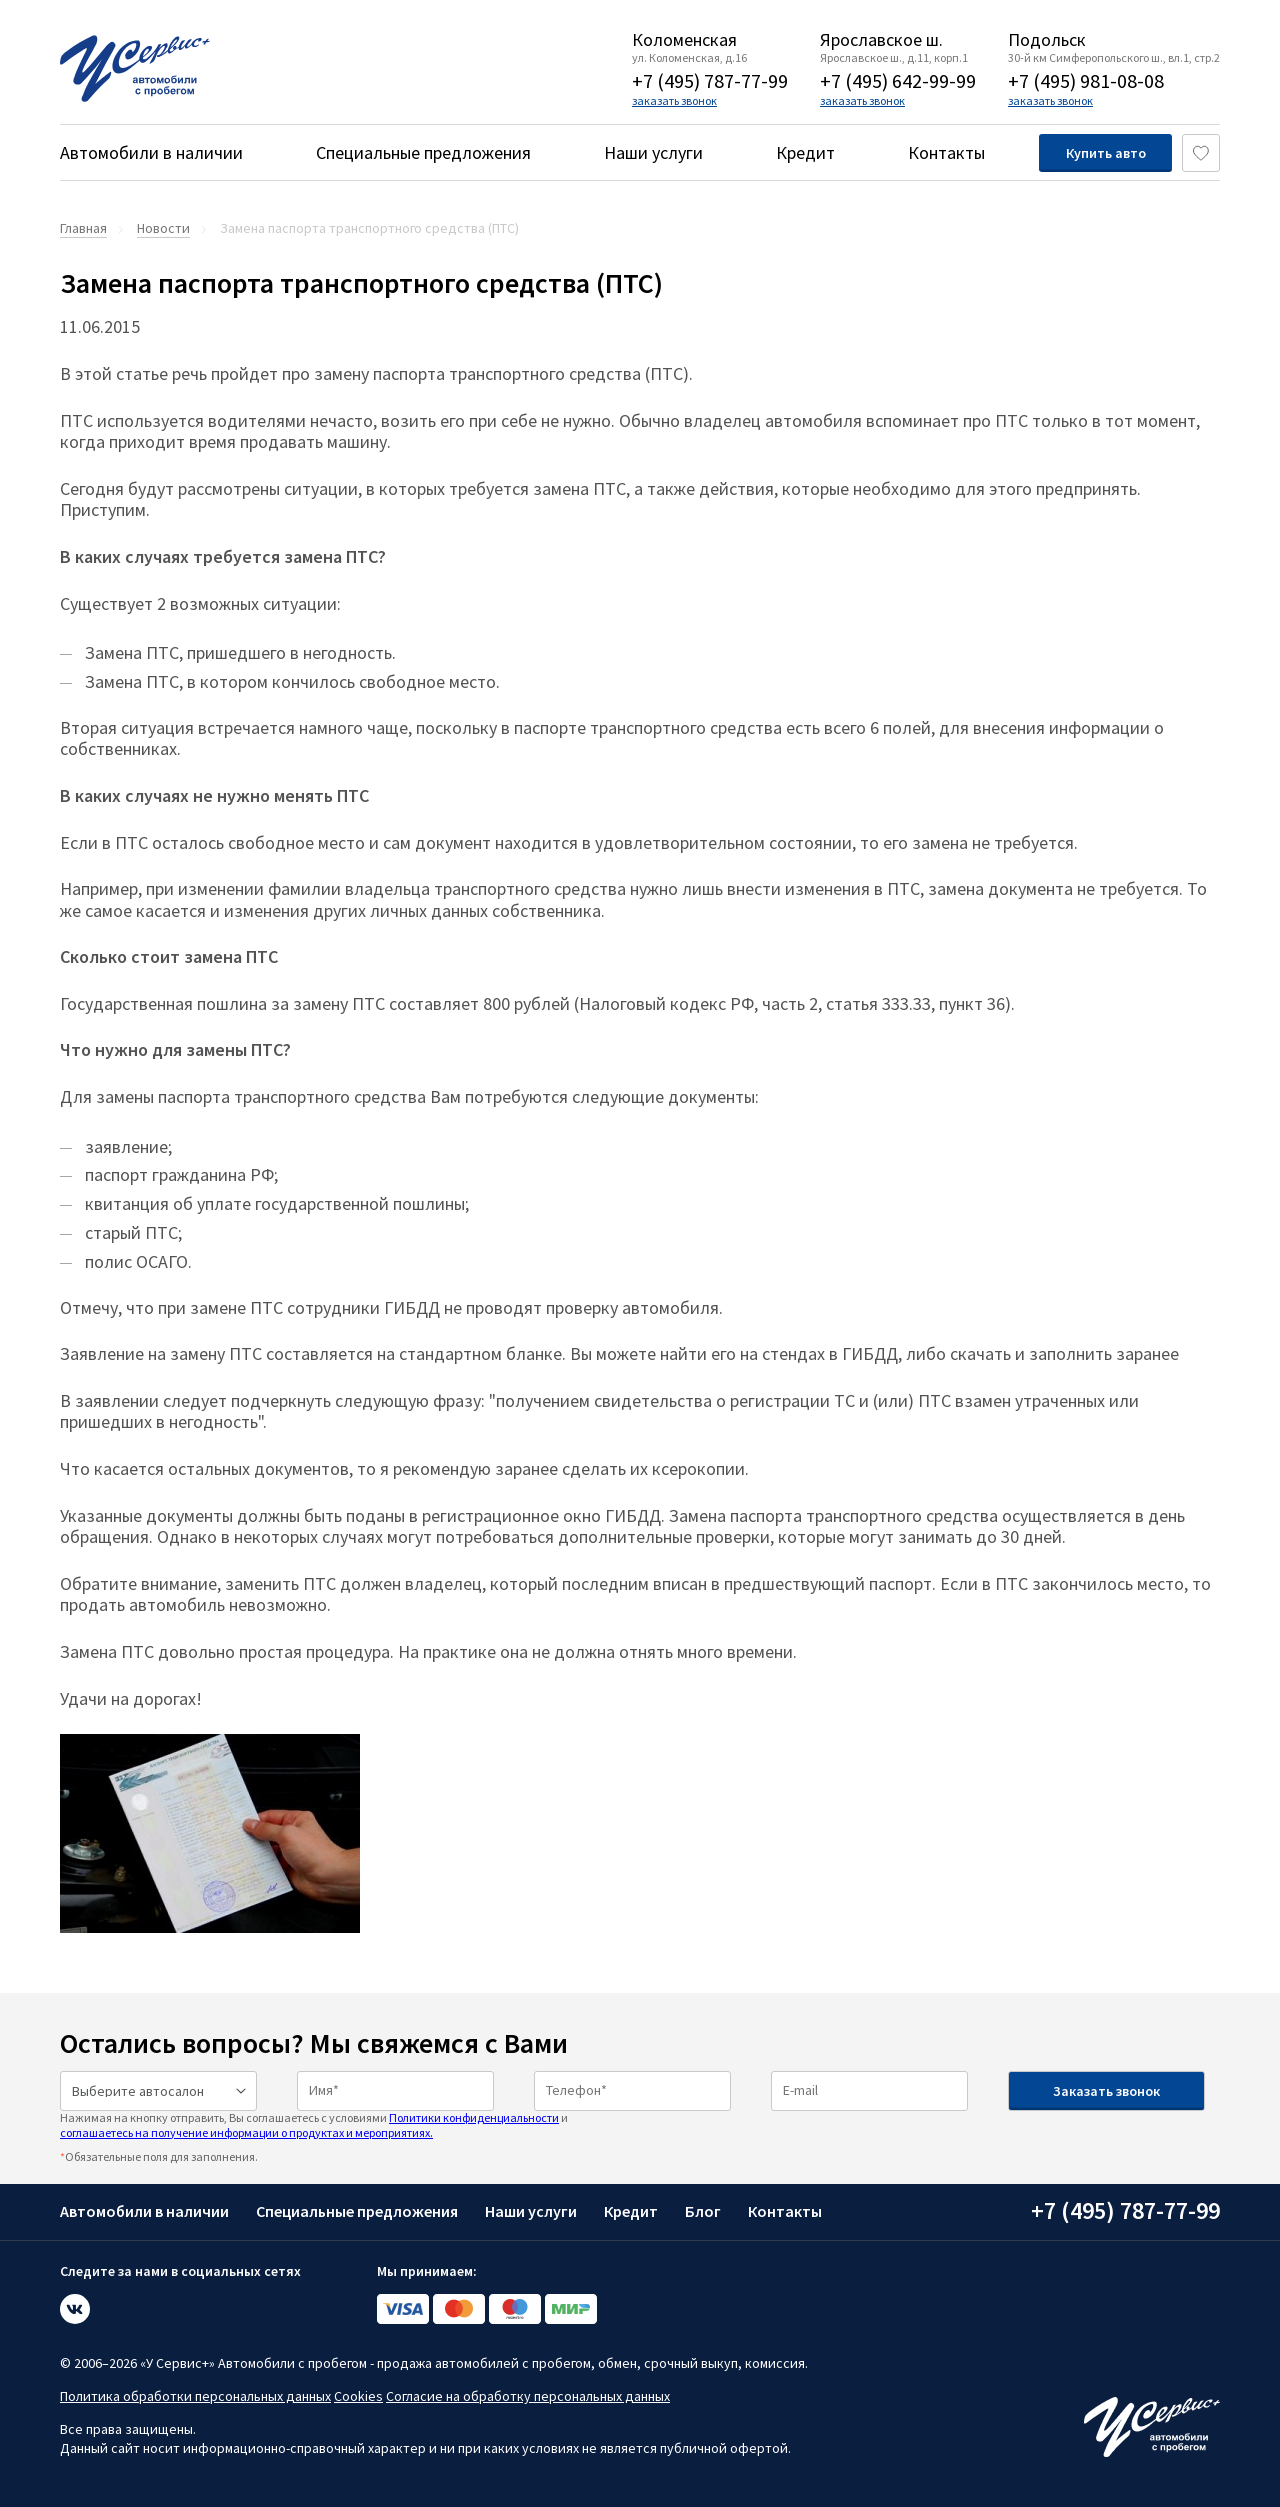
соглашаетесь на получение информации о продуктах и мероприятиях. (246, 2132)
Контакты (946, 152)
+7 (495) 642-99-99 (898, 80)
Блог (703, 2211)
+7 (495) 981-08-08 (1086, 80)
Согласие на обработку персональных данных (528, 2396)
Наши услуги (653, 152)
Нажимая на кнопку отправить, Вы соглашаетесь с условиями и (314, 2124)
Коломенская (684, 40)
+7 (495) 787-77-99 (710, 80)
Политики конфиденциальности (474, 2117)
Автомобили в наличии (151, 152)
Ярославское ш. (881, 40)
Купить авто (1106, 153)
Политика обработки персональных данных (195, 2396)
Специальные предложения (423, 152)
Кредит (805, 152)
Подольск (1047, 40)
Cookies (358, 2396)
